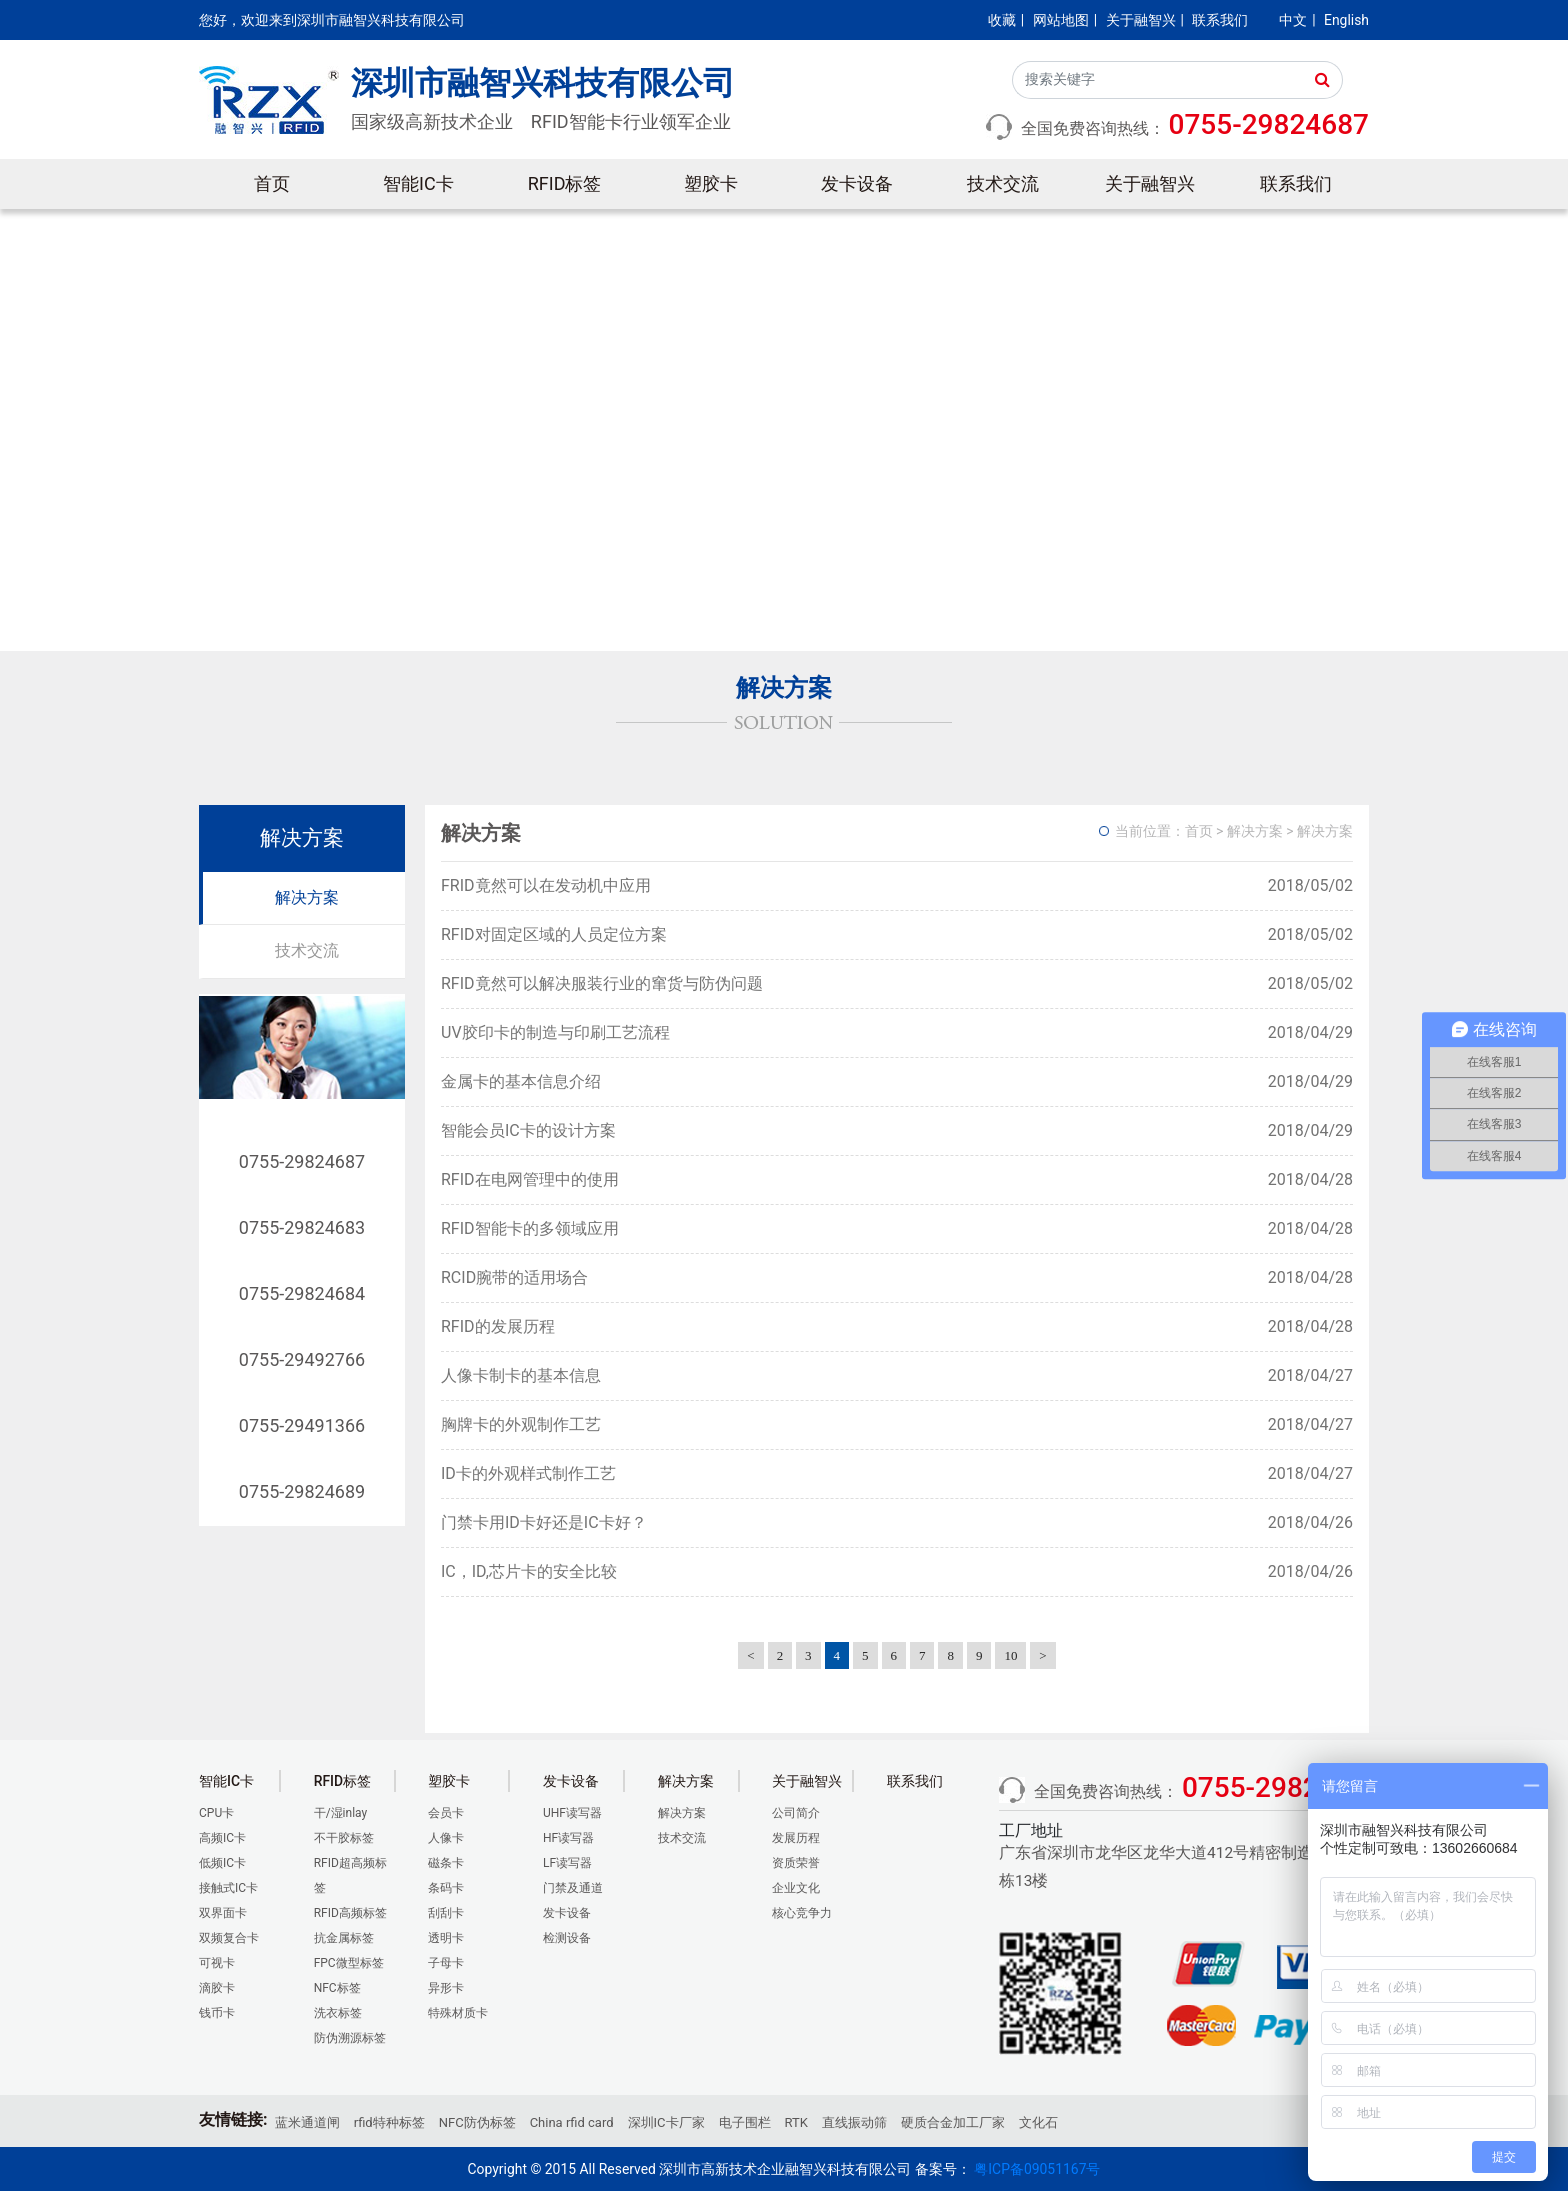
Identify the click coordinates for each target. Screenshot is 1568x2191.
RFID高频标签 (350, 1913)
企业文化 (796, 1888)
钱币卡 (217, 2013)
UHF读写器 (572, 1813)
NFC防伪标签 (477, 2122)
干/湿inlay (341, 1813)
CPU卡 (216, 1813)
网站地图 (1061, 20)
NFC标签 (337, 1988)
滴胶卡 (217, 1988)
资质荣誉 (796, 1863)
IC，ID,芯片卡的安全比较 (529, 1571)
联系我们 (1220, 20)
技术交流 (1003, 183)
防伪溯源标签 (350, 2038)
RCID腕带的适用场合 (514, 1277)
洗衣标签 (338, 2013)
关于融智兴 (1141, 20)
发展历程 (796, 1838)
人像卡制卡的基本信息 (521, 1375)
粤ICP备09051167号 (1037, 2169)
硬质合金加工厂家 (953, 2122)
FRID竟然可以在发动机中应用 (546, 885)
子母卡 (446, 1963)
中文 (1293, 20)
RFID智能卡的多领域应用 (530, 1228)
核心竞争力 (802, 1913)
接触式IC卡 (228, 1888)
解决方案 (307, 897)
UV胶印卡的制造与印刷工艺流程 (555, 1032)
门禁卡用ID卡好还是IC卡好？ (544, 1522)
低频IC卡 (222, 1863)
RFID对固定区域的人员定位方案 (554, 934)
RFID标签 (565, 183)
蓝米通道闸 (307, 2122)
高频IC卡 (222, 1838)
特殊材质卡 (458, 2013)
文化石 (1038, 2122)
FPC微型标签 (349, 1963)
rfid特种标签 (389, 2122)
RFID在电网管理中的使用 (530, 1179)
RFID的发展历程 (498, 1326)
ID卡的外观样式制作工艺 (528, 1473)
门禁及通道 (573, 1888)
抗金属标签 (344, 1938)
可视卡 (217, 1963)
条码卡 (446, 1888)
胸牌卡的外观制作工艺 (521, 1424)
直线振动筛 (854, 2122)
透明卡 (446, 1938)
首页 (272, 183)
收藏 (1002, 20)
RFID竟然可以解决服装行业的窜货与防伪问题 (602, 983)
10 (1010, 1655)
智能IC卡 (418, 183)
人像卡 (446, 1838)
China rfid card (572, 2122)
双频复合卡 (229, 1938)
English (1346, 20)
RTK (796, 2122)
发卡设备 (857, 183)
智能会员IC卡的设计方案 (528, 1130)
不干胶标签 (344, 1838)
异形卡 (446, 1988)
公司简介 (796, 1813)
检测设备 (567, 1938)
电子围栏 (745, 2122)
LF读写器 (567, 1863)
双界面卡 (223, 1913)
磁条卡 (446, 1863)
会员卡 (446, 1813)
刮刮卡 (446, 1913)
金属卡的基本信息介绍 (521, 1081)
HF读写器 (568, 1838)
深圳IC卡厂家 (666, 2122)
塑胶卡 (711, 183)
